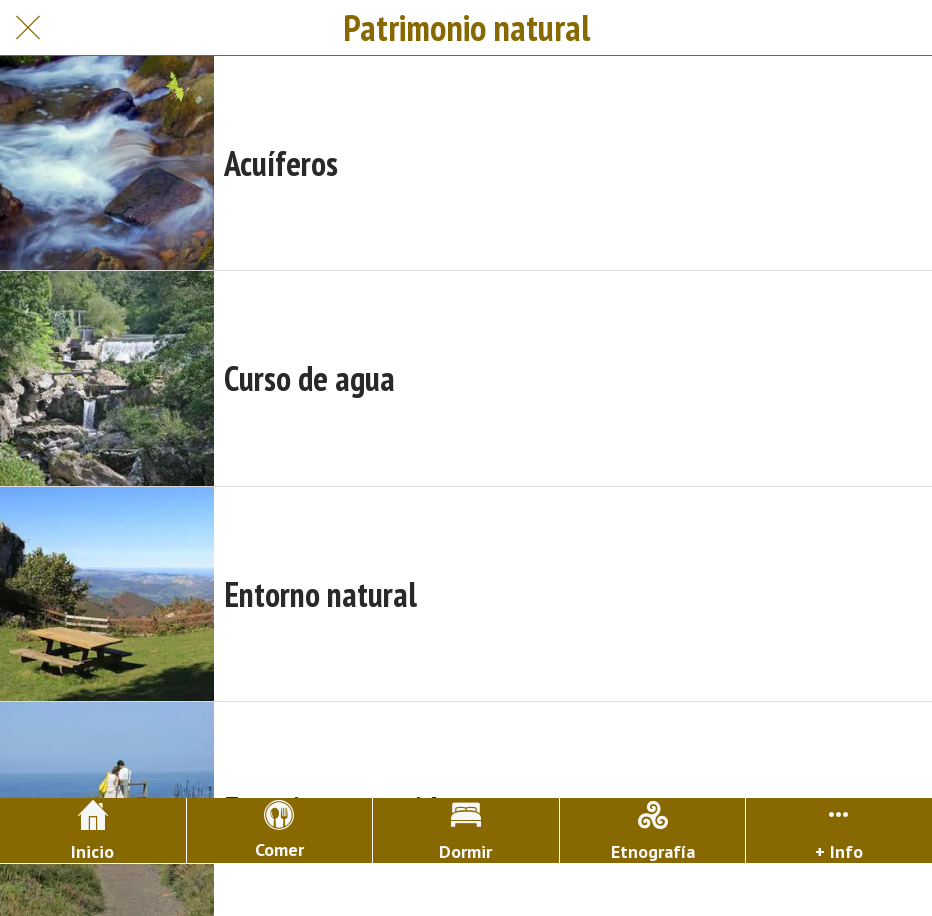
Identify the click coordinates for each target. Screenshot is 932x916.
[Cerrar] (28, 28)
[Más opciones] (839, 830)
